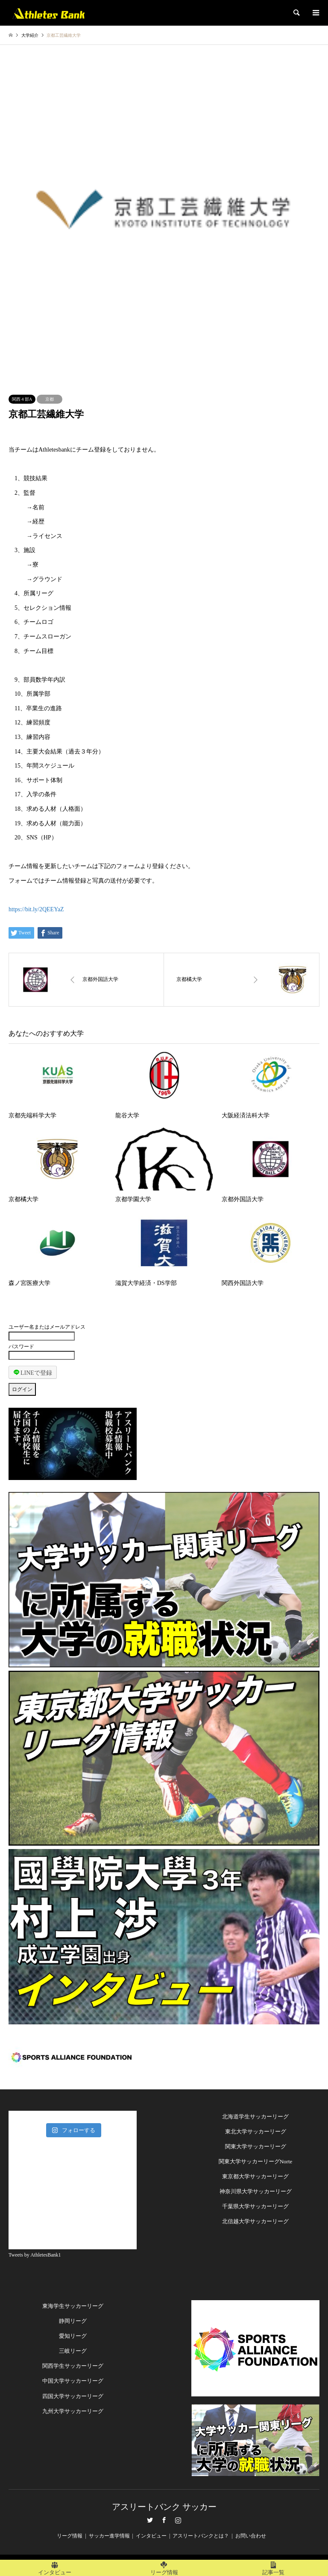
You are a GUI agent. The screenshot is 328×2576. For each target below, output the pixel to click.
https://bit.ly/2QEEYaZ (36, 909)
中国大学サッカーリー (70, 2381)
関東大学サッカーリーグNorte (256, 2161)
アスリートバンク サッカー (164, 2506)
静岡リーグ (73, 2321)
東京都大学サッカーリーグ (255, 2176)
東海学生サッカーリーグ (72, 2306)
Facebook (164, 2520)
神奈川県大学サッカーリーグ (256, 2191)
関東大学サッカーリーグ (255, 2146)
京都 (49, 399)
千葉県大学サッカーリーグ (255, 2206)
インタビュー (151, 2536)
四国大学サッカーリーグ (72, 2396)
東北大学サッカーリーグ (255, 2131)
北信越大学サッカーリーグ (255, 2221)
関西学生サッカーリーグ (72, 2366)
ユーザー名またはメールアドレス (47, 1327)
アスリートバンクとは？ (201, 2536)
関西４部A (22, 399)
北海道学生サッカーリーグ (255, 2116)
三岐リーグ (73, 2351)
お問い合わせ (250, 2536)
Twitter (150, 2520)
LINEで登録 (33, 1372)
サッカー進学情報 (109, 2536)
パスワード (21, 1347)
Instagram (178, 2520)
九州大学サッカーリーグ (72, 2411)
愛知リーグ (73, 2336)
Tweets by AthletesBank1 (35, 2255)
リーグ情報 (69, 2536)
